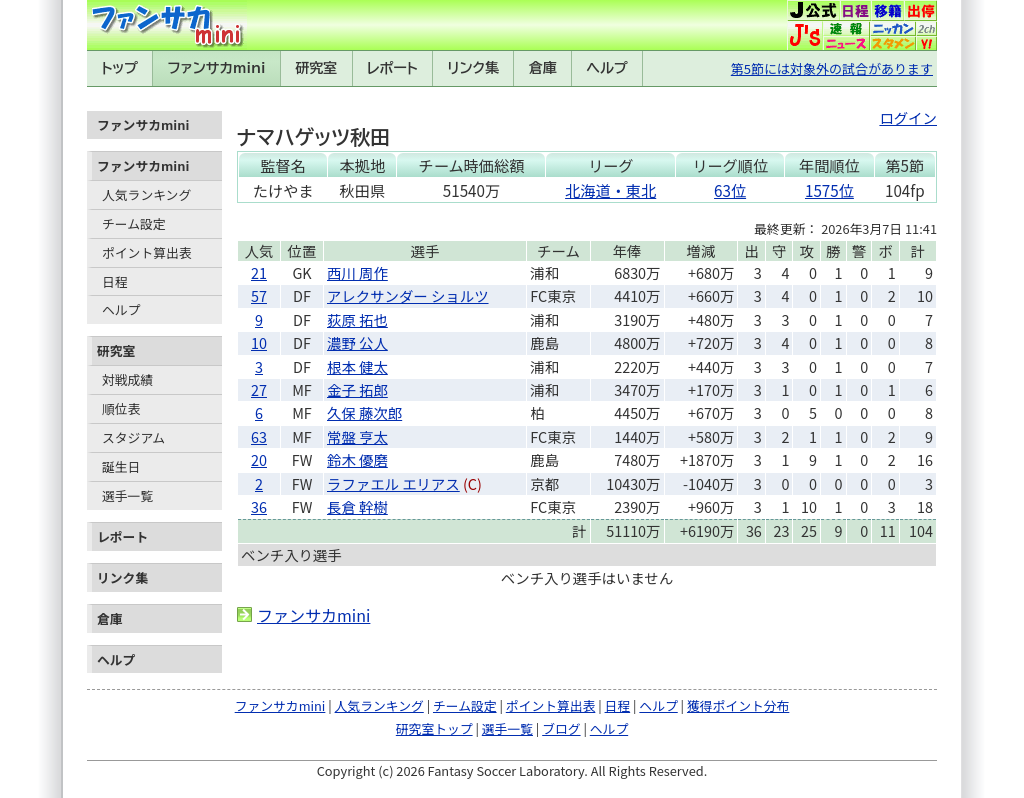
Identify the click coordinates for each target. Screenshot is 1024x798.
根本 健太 (357, 366)
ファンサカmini (217, 68)
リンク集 (473, 68)
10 (259, 342)
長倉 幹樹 (357, 506)
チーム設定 (134, 223)
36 (259, 506)
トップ (119, 68)
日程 (115, 281)
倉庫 (543, 68)
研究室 (316, 68)
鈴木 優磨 (357, 459)
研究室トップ (434, 728)
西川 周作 (357, 272)
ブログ (561, 728)
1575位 (829, 190)
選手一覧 (127, 495)
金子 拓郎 (357, 389)
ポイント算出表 (147, 252)
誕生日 (121, 466)
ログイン (908, 117)
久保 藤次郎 (364, 412)
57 (259, 295)
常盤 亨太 (357, 436)
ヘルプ (607, 68)
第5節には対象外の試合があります (832, 68)
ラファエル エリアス (393, 483)
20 (259, 459)
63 (259, 436)
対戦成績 (127, 379)
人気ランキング (146, 194)
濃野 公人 (357, 342)
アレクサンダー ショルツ (408, 295)
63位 (730, 190)
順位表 (121, 408)
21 (259, 272)
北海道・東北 (610, 190)
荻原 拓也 (357, 319)
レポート (392, 68)
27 (259, 389)
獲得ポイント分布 (738, 705)
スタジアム (133, 437)
